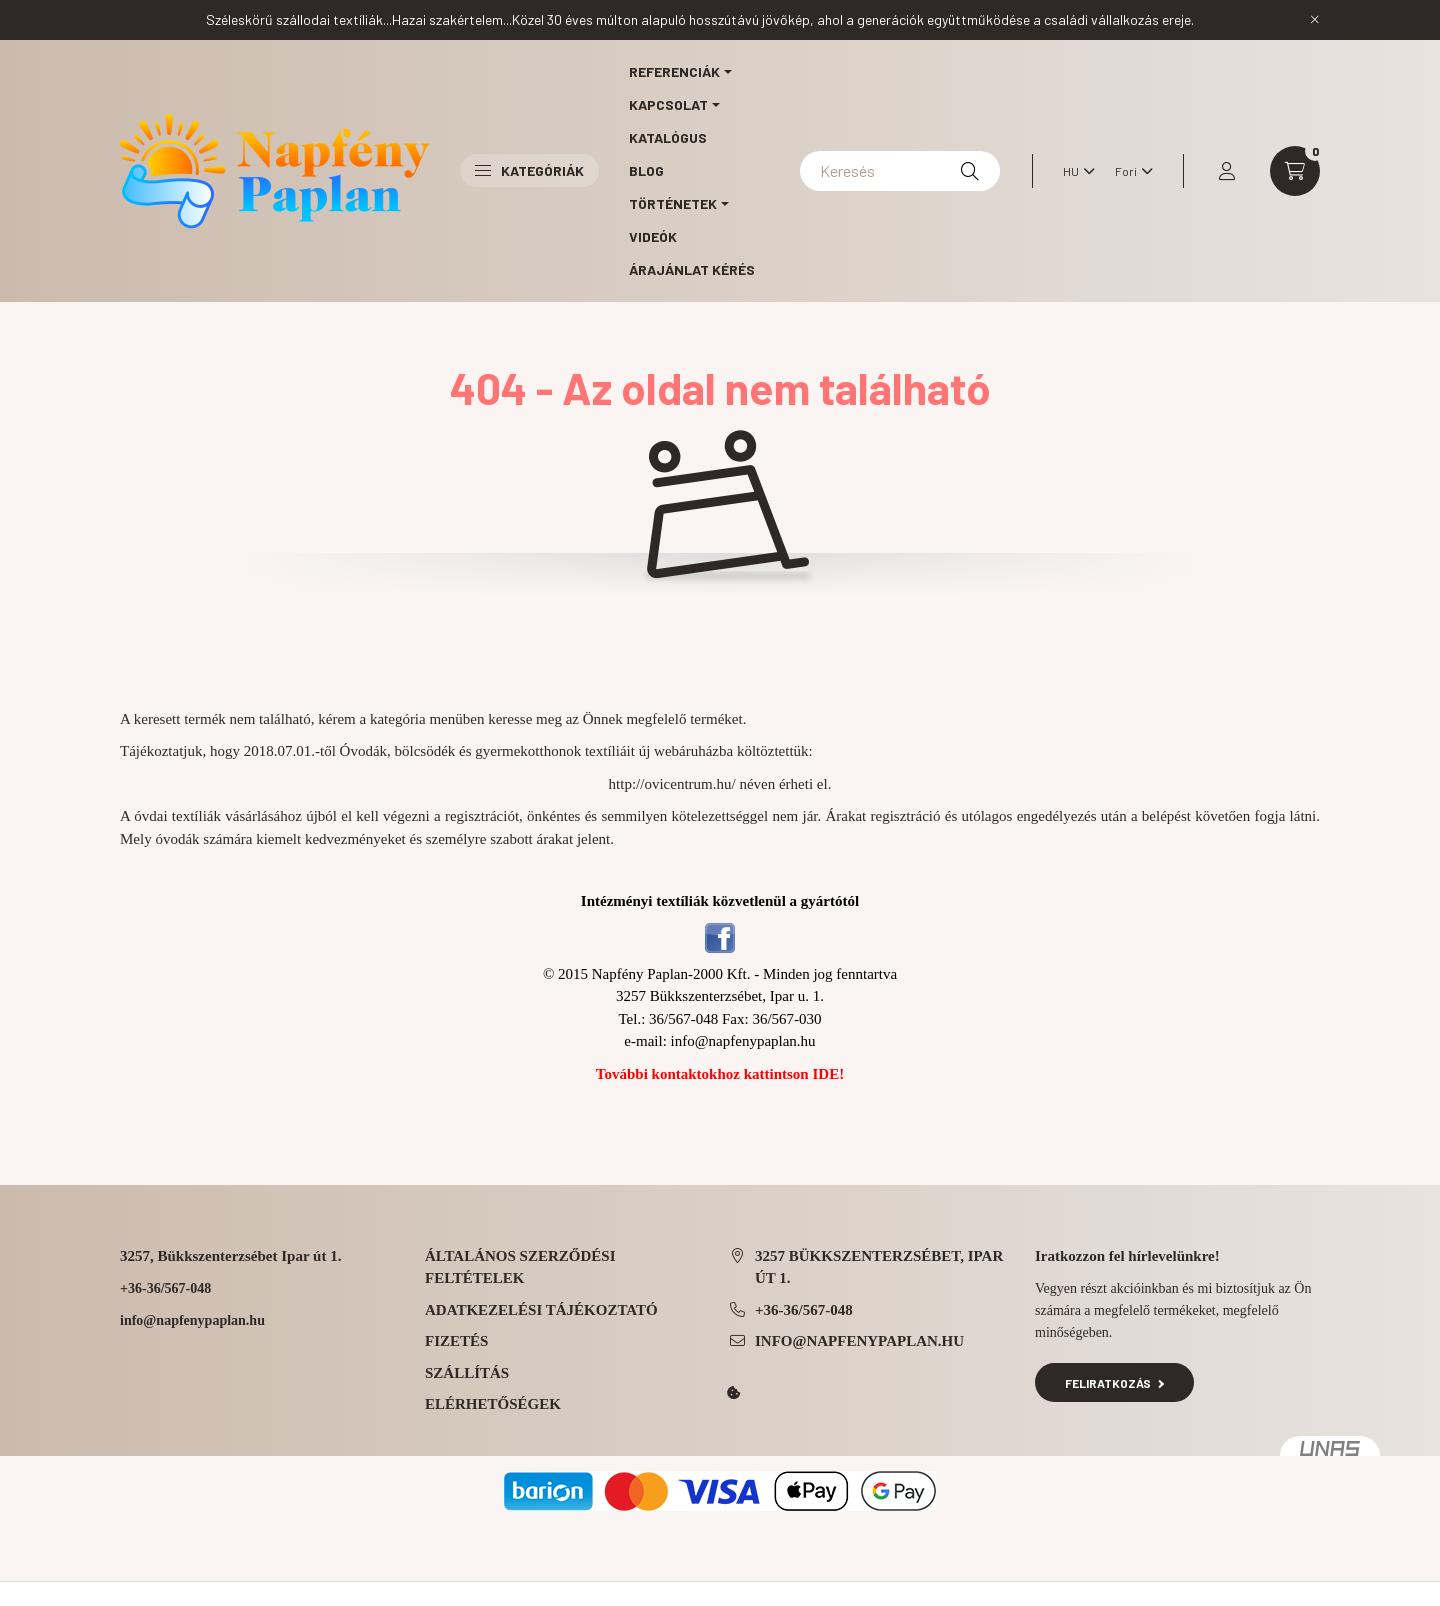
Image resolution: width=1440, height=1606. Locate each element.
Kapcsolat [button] (668, 104)
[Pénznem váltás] (1129, 171)
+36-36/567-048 (165, 1288)
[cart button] (1295, 171)
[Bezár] (1315, 20)
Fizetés (456, 1341)
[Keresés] (900, 171)
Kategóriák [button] (529, 170)
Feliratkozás (1114, 1383)
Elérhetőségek (493, 1404)
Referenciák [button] (674, 71)
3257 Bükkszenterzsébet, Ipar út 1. (879, 1267)
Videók (653, 236)
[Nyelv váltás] (1074, 171)
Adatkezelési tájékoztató (541, 1310)
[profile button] (1227, 171)
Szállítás (467, 1373)
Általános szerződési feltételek (520, 1267)
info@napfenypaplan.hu (743, 1041)
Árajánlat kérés (692, 269)
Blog (646, 170)
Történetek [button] (673, 203)
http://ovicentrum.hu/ (672, 784)
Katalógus (668, 137)
